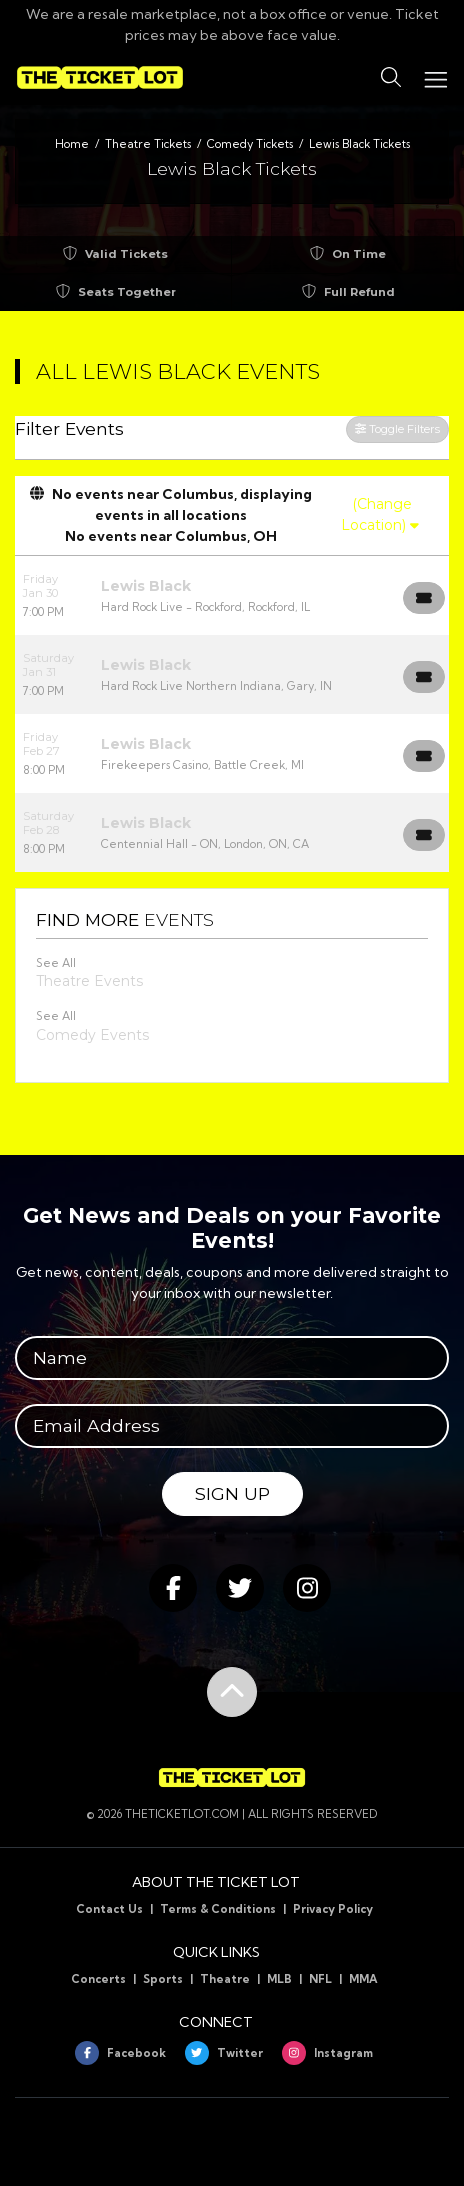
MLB (279, 1979)
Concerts (98, 1979)
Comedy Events (92, 1035)
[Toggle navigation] (435, 77)
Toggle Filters (397, 429)
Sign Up (232, 1493)
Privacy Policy (333, 1909)
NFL (320, 1979)
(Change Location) (380, 514)
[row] (232, 595)
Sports (163, 1979)
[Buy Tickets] (424, 598)
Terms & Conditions (218, 1909)
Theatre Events (89, 981)
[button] (391, 78)
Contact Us (109, 1909)
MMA (363, 1979)
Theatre (225, 1979)
